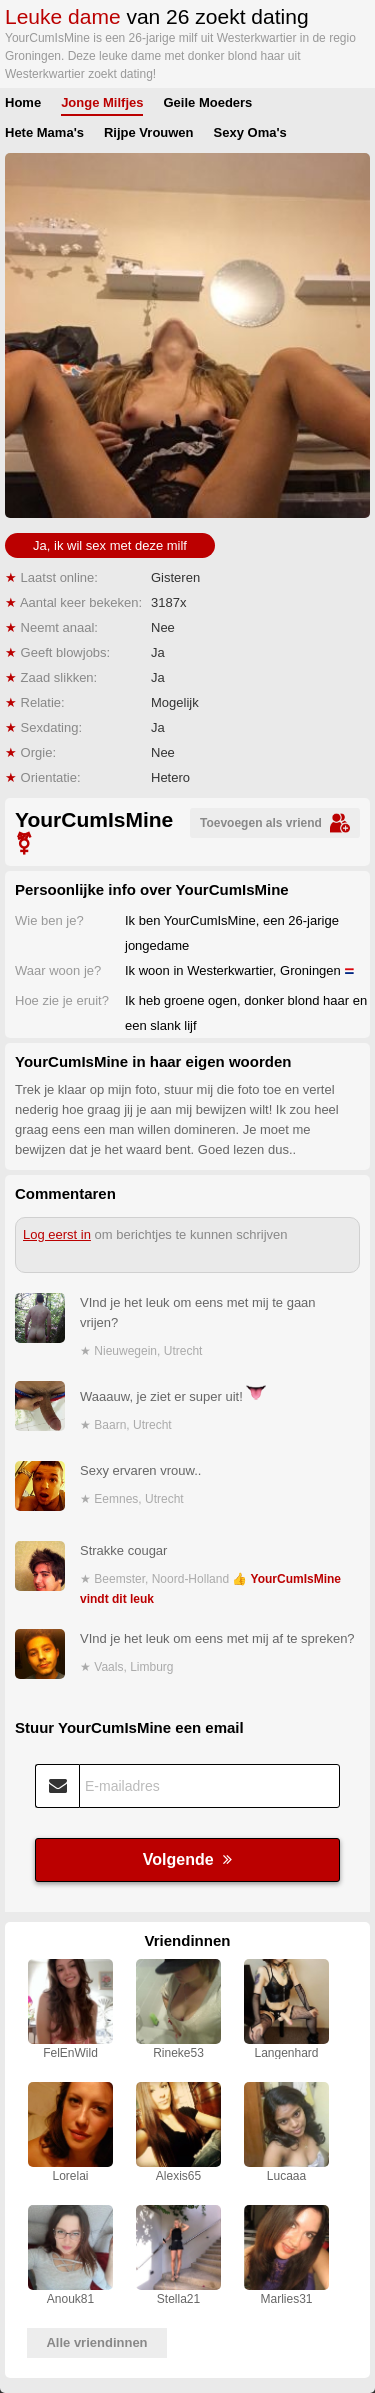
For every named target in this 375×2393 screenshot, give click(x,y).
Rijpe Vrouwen (149, 132)
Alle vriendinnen (96, 2342)
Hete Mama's (44, 132)
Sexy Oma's (250, 132)
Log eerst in (57, 1234)
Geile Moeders (207, 102)
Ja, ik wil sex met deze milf (110, 545)
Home (23, 102)
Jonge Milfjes (102, 102)
